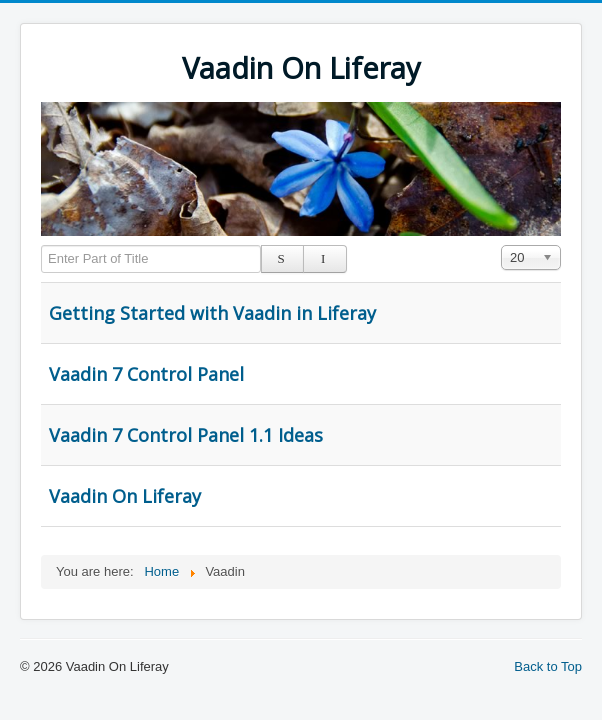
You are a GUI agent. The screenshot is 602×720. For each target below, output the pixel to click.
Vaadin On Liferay (125, 496)
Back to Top (548, 666)
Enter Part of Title (41, 245)
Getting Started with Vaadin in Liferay (212, 313)
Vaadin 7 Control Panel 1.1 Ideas (186, 435)
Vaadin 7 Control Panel (146, 374)
